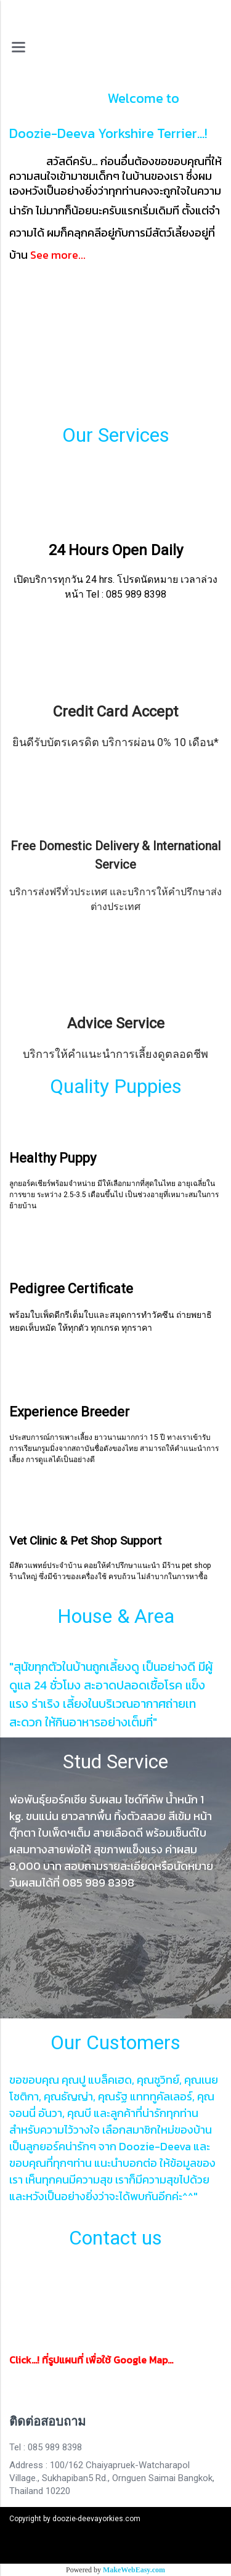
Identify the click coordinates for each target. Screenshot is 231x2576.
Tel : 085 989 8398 (45, 2447)
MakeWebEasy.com (134, 2570)
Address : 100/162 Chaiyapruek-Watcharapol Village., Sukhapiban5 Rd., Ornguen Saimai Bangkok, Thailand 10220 (111, 2478)
